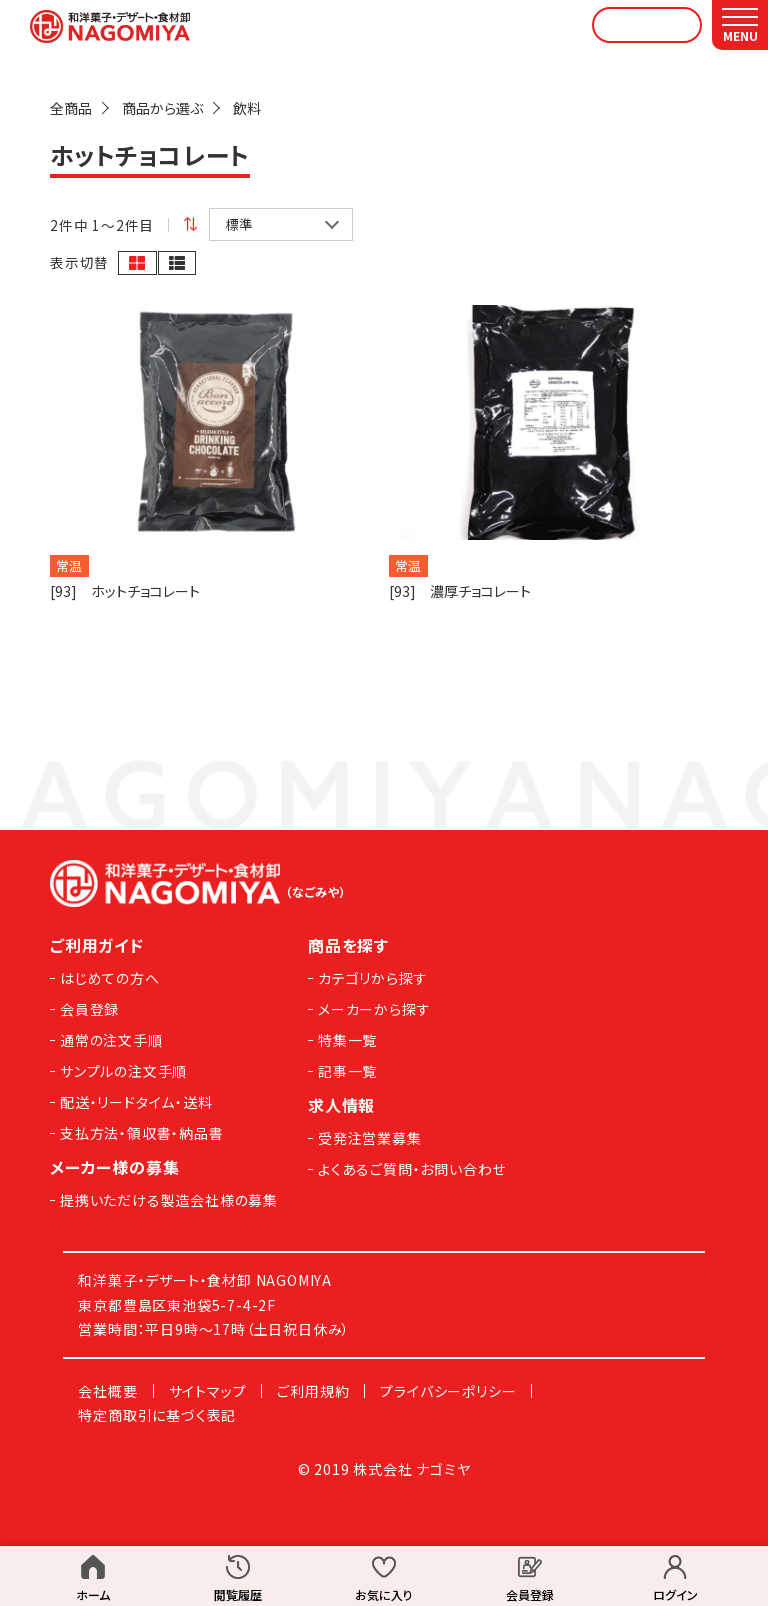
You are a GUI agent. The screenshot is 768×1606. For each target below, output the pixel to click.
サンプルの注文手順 (123, 1071)
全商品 (71, 108)
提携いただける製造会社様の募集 (169, 1200)
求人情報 (341, 1105)
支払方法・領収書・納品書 (142, 1133)
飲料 (247, 108)
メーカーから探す (374, 1009)
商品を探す (348, 945)
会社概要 (107, 1391)
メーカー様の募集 (114, 1167)
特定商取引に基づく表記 (157, 1415)
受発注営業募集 (370, 1138)
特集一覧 (347, 1040)
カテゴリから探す (372, 978)
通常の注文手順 (111, 1040)
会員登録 (89, 1009)
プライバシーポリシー (448, 1391)
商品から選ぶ (162, 108)
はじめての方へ (110, 978)
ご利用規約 (313, 1391)
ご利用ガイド (97, 945)
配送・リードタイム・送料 (136, 1102)
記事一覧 (347, 1071)
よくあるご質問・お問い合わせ (412, 1169)
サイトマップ (208, 1391)
